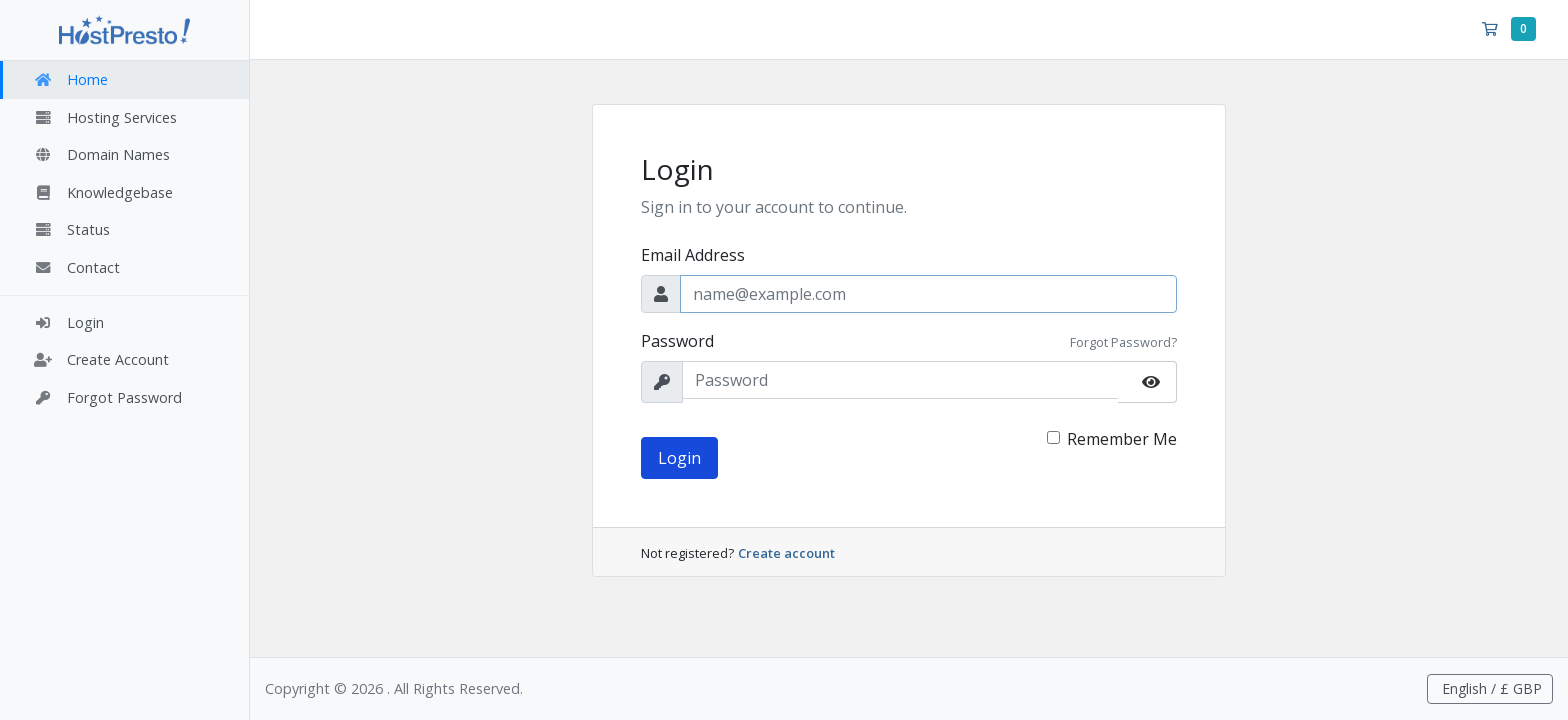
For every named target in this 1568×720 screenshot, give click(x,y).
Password (677, 341)
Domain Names (101, 154)
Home (70, 79)
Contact (76, 267)
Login (68, 322)
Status (71, 229)
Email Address (693, 255)
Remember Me (1122, 439)
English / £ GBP (1490, 688)
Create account (786, 553)
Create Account (101, 359)
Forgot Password (107, 397)
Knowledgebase (103, 192)
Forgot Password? (1123, 342)
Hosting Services (105, 117)
